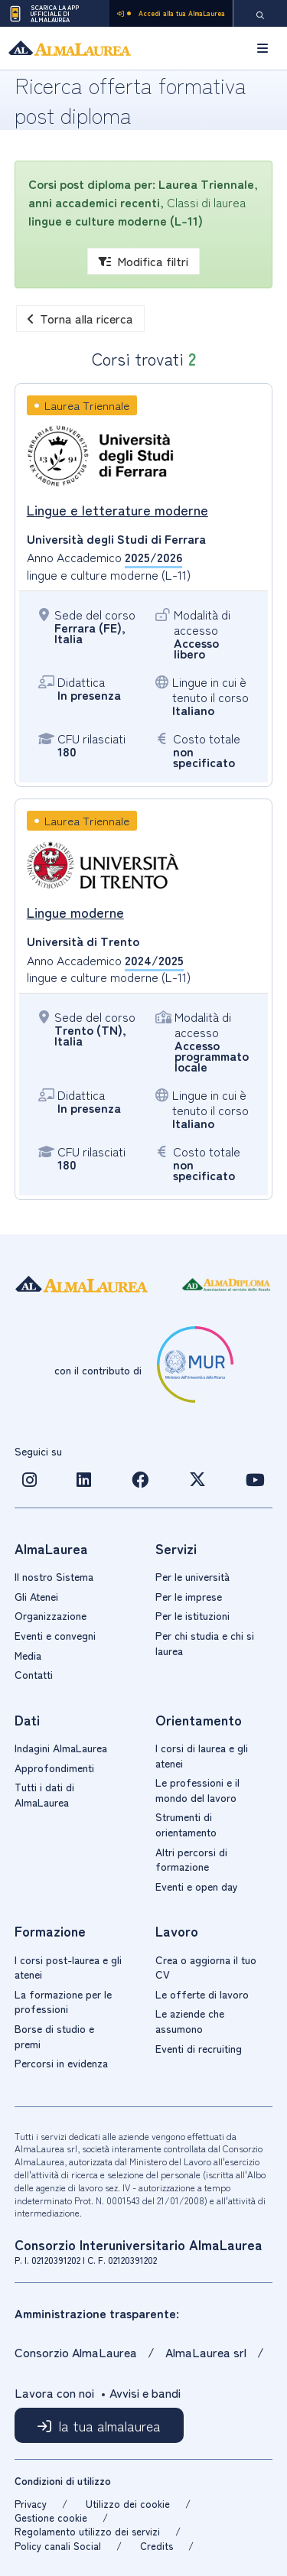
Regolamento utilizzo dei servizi (87, 2531)
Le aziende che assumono (189, 2020)
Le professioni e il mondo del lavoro (197, 1789)
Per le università (192, 1576)
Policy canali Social (58, 2546)
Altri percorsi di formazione (191, 1859)
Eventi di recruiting (198, 2048)
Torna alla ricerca (80, 318)
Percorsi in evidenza (61, 2062)
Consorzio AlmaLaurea (77, 2352)
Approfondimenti (54, 1767)
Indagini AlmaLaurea (61, 1747)
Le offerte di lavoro (202, 1994)
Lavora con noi (54, 2392)
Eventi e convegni (55, 1635)
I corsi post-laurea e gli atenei (68, 1967)
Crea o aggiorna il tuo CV (205, 1967)
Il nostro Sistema (54, 1576)
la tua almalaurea (110, 2425)
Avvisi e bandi (145, 2392)
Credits (156, 2546)
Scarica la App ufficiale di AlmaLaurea (43, 13)
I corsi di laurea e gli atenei (201, 1755)
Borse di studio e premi (54, 2036)
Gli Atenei (36, 1596)
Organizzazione (50, 1615)
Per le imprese (188, 1596)
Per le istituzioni (192, 1615)
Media (28, 1655)
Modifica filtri (143, 261)
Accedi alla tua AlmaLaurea (171, 13)
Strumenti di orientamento (186, 1824)
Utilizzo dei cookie (128, 2503)
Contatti (34, 1674)
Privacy (31, 2503)
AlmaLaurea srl (205, 2352)
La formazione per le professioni (63, 2001)
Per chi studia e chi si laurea (204, 1643)
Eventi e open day (196, 1886)
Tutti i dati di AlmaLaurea (44, 1794)
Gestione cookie (51, 2517)
